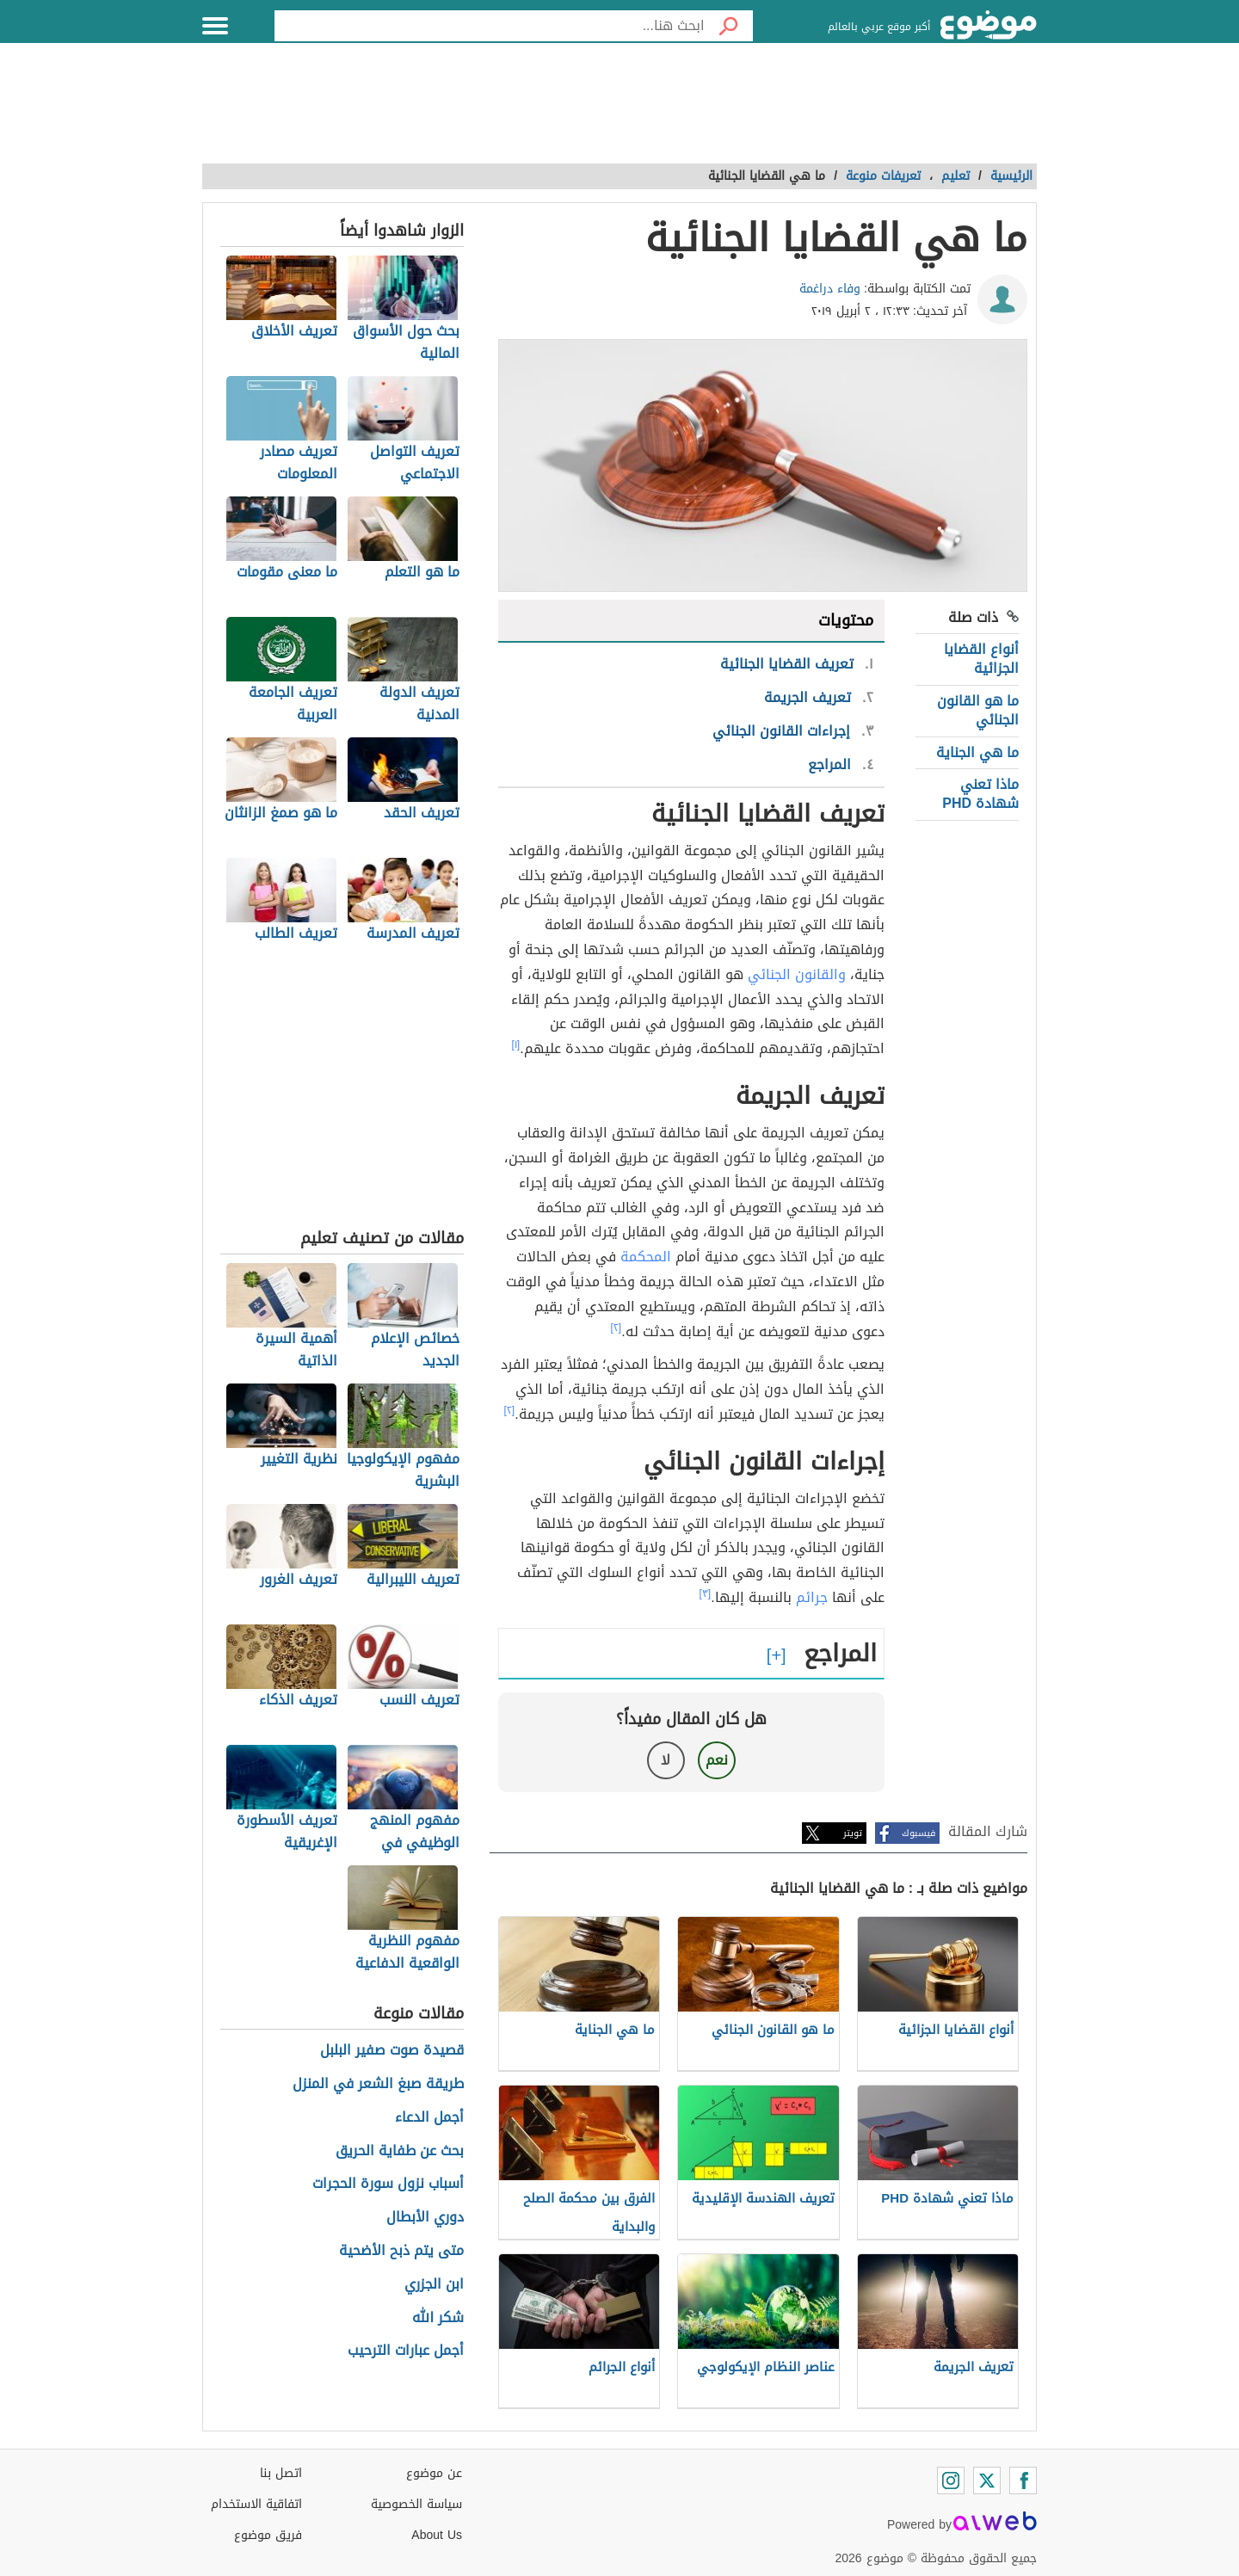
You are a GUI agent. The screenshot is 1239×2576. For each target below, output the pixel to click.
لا (665, 1760)
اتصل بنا (281, 2473)
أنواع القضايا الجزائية (981, 658)
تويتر (852, 1833)
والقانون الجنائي (797, 974)
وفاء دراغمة (829, 288)
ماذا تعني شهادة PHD (980, 794)
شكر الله (438, 2318)
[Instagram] (951, 2480)
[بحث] (729, 25)
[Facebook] (1023, 2480)
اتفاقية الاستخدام (256, 2504)
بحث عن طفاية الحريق (400, 2151)
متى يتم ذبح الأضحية (401, 2251)
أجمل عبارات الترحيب (406, 2351)
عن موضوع (434, 2473)
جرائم (812, 1597)
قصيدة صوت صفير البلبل (392, 2050)
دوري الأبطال (425, 2217)
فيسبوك (918, 1833)
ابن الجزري (434, 2284)
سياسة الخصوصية (416, 2504)
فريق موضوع (268, 2535)
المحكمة (645, 1256)
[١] (516, 1044)
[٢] (616, 1327)
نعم (717, 1760)
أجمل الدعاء (429, 2117)
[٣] (706, 1593)
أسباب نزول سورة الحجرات (388, 2184)
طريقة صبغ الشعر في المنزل (378, 2084)
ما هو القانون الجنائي (978, 710)
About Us (436, 2535)
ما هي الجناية (977, 752)
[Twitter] (987, 2480)
